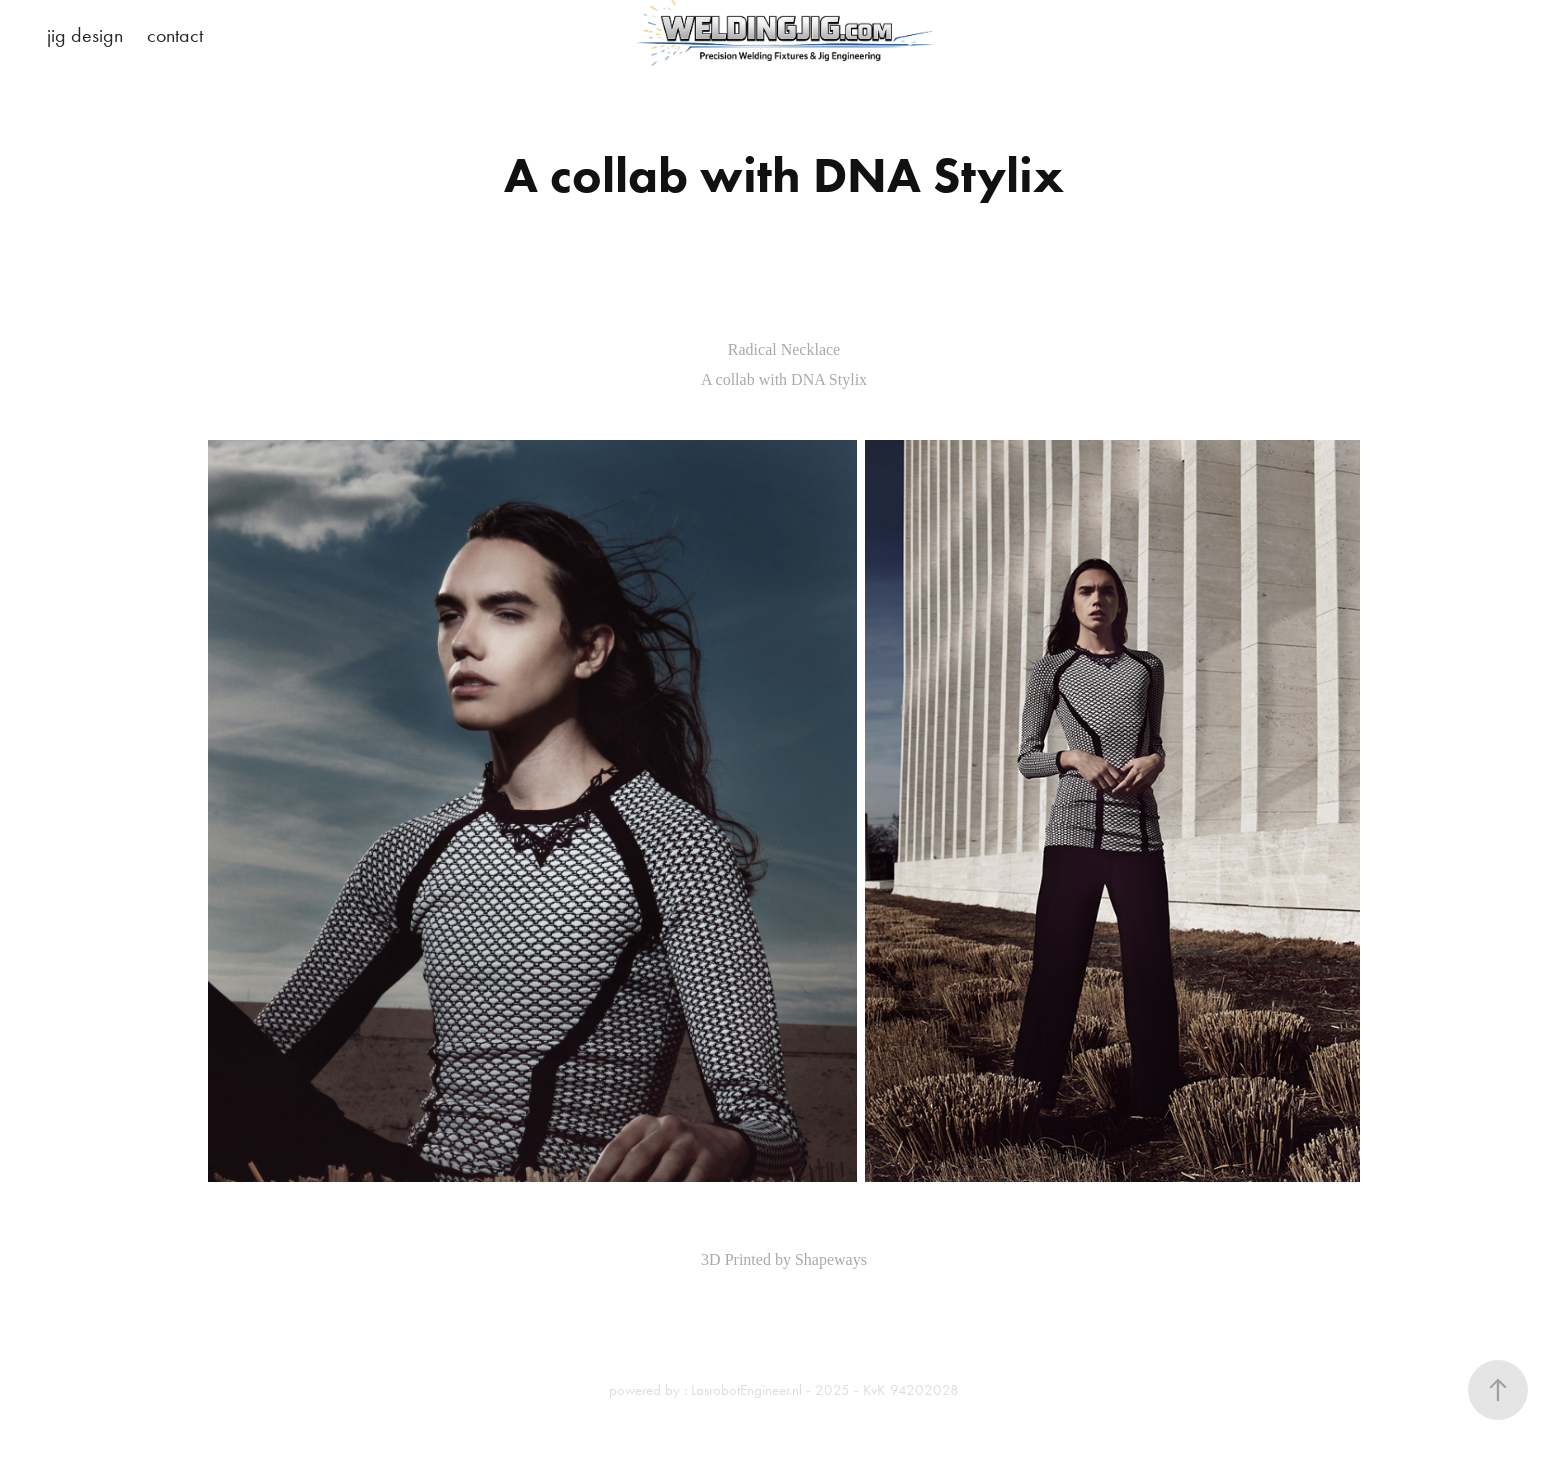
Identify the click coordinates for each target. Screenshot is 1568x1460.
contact (175, 35)
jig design (85, 35)
